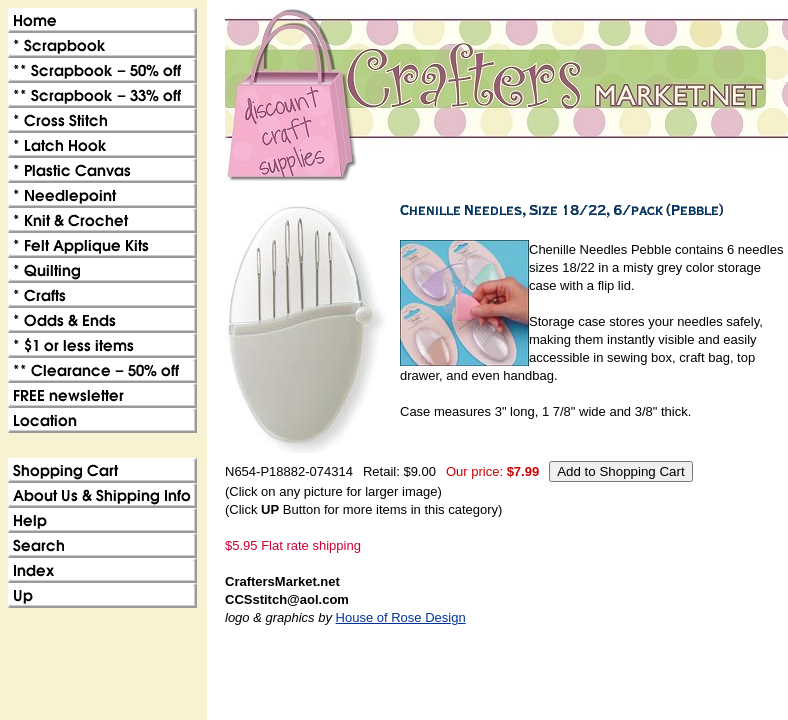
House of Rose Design (401, 617)
